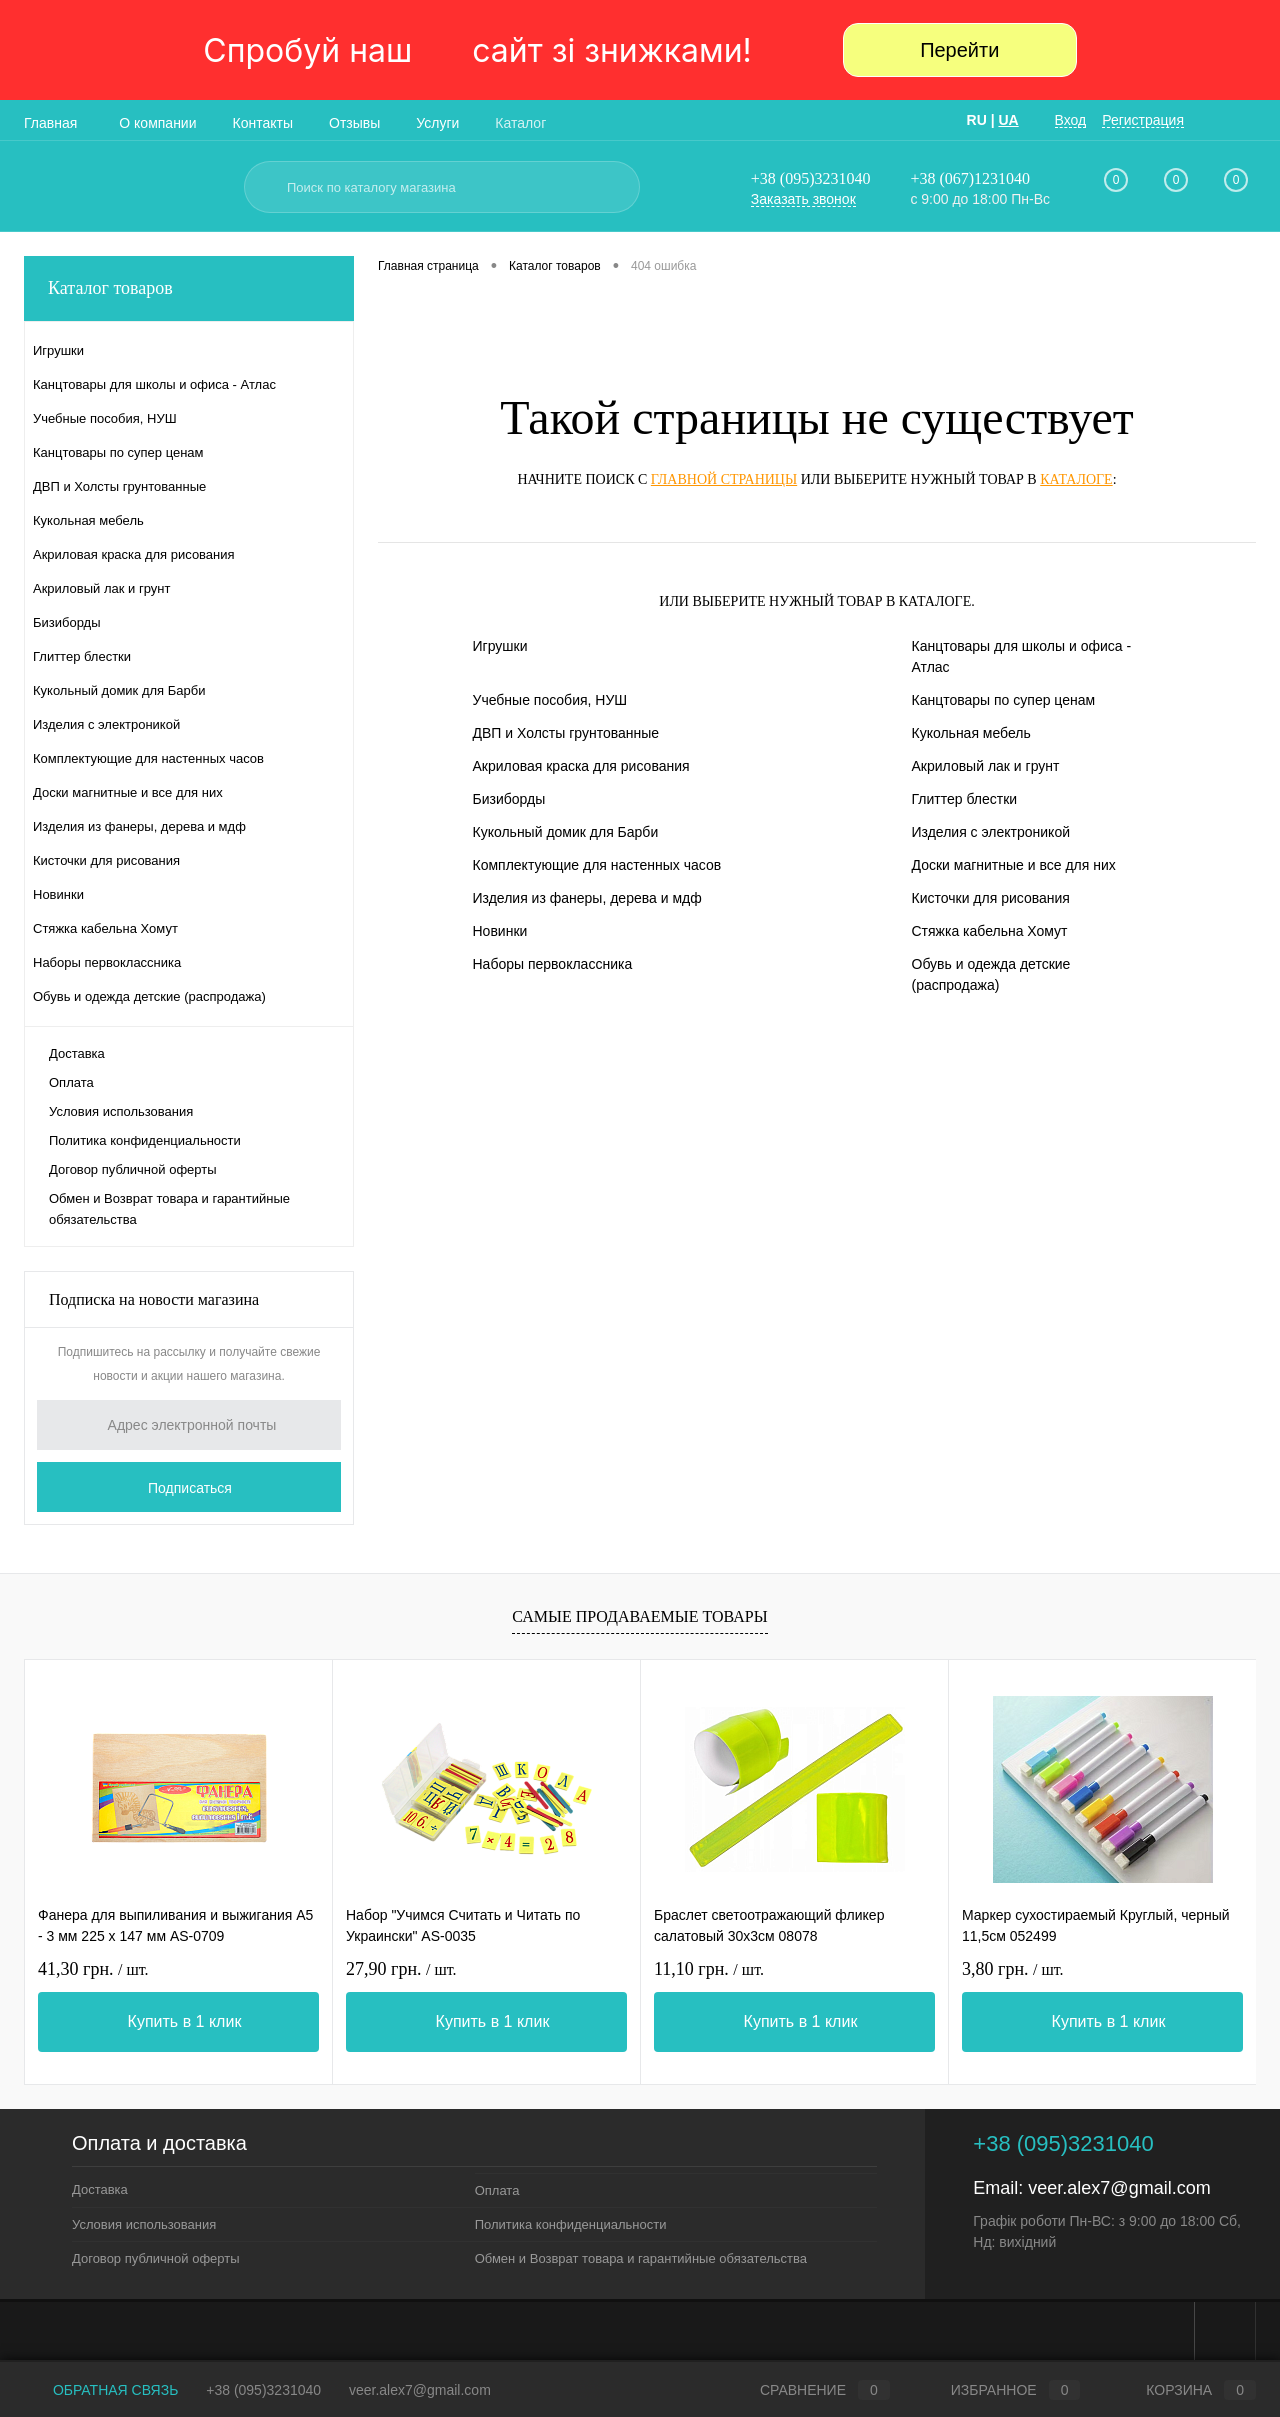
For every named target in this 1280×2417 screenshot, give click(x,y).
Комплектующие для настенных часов (597, 865)
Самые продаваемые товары (639, 1616)
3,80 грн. (1013, 1969)
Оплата (71, 1082)
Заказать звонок (803, 199)
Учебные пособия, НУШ (550, 700)
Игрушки (500, 646)
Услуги (437, 123)
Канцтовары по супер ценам (1004, 700)
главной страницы (724, 479)
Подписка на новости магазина (154, 1299)
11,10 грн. (709, 1969)
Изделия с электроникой (991, 832)
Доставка (77, 1053)
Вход (1071, 120)
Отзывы (354, 123)
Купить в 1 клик (185, 2021)
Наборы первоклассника (553, 964)
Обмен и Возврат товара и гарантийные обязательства (169, 1209)
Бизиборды (509, 799)
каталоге (1076, 479)
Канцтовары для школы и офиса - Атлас (1022, 656)
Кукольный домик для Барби (566, 832)
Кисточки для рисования (991, 898)
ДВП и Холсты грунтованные (566, 733)
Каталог (520, 123)
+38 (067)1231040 (970, 178)
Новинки (500, 931)
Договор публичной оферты (133, 1169)
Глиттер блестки (965, 799)
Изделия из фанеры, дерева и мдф (587, 898)
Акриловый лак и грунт (986, 766)
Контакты (263, 123)
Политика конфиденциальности (145, 1140)
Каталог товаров (189, 288)
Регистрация (1143, 120)
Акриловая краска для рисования (581, 766)
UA (1008, 120)
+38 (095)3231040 (811, 178)
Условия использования (121, 1111)
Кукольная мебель (971, 733)
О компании (157, 123)
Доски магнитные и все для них (1014, 865)
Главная (50, 123)
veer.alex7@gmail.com (1119, 2188)
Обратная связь (101, 2390)
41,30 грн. (93, 1969)
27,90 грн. (401, 1969)
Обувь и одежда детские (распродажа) (991, 974)
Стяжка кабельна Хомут (990, 931)
